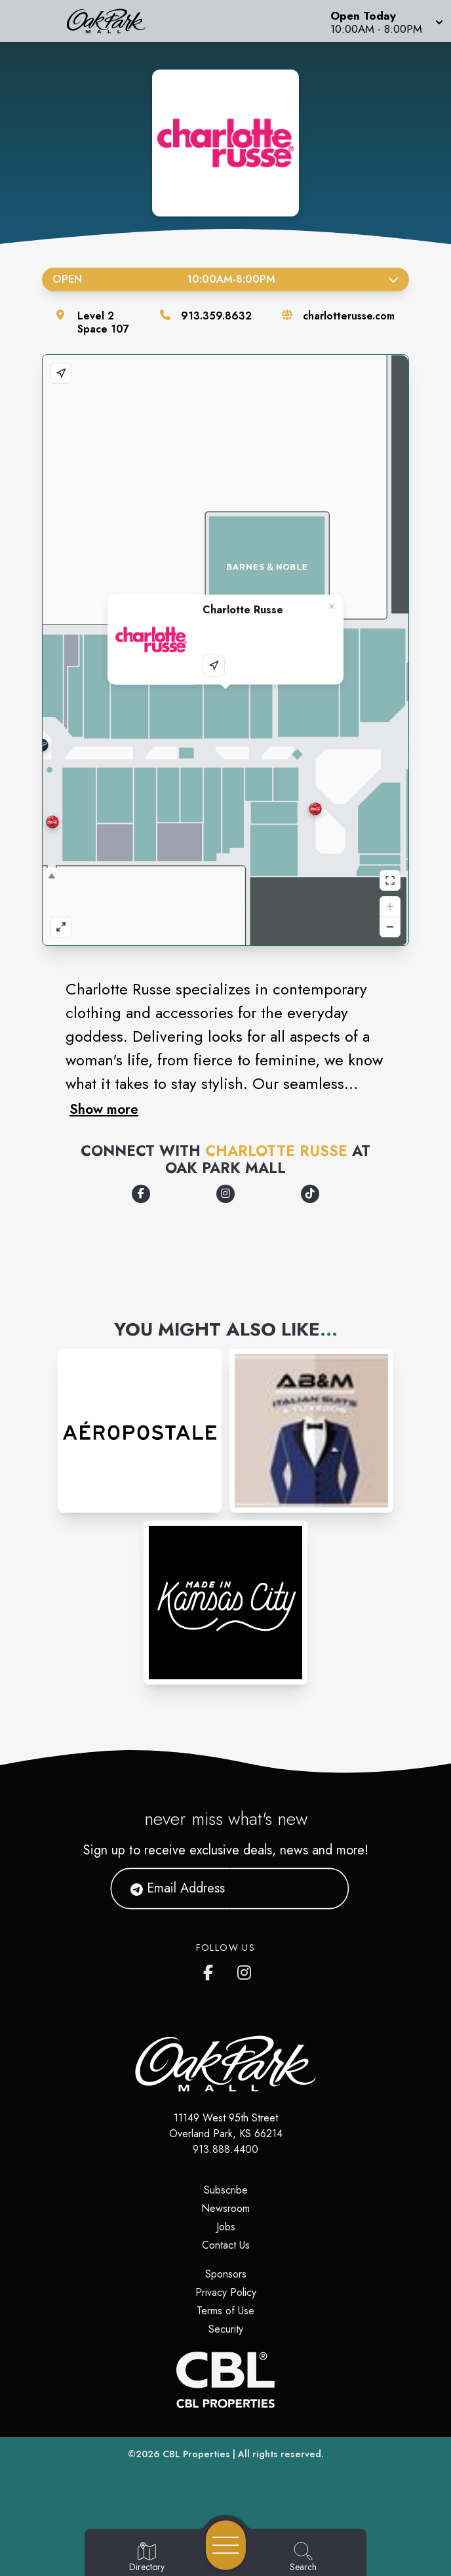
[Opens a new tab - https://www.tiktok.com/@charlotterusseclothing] (310, 1193)
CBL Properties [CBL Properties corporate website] (196, 2454)
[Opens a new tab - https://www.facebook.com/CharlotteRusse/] (141, 1193)
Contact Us (226, 2245)
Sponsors (225, 2273)
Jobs (225, 2226)
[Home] (115, 21)
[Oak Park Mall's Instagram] (245, 1969)
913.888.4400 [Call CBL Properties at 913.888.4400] (225, 2149)
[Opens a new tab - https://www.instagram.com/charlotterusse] (225, 1193)
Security (225, 2329)
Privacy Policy (225, 2292)
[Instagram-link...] (139, 1430)
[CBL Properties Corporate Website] (225, 2380)
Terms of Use (225, 2310)
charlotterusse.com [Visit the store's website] (349, 315)
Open (225, 279)
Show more (103, 1109)
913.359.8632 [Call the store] (216, 315)
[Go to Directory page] (146, 2557)
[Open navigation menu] (226, 2545)
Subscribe (226, 2190)
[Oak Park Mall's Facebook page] (211, 1969)
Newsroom (225, 2208)
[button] (385, 21)
